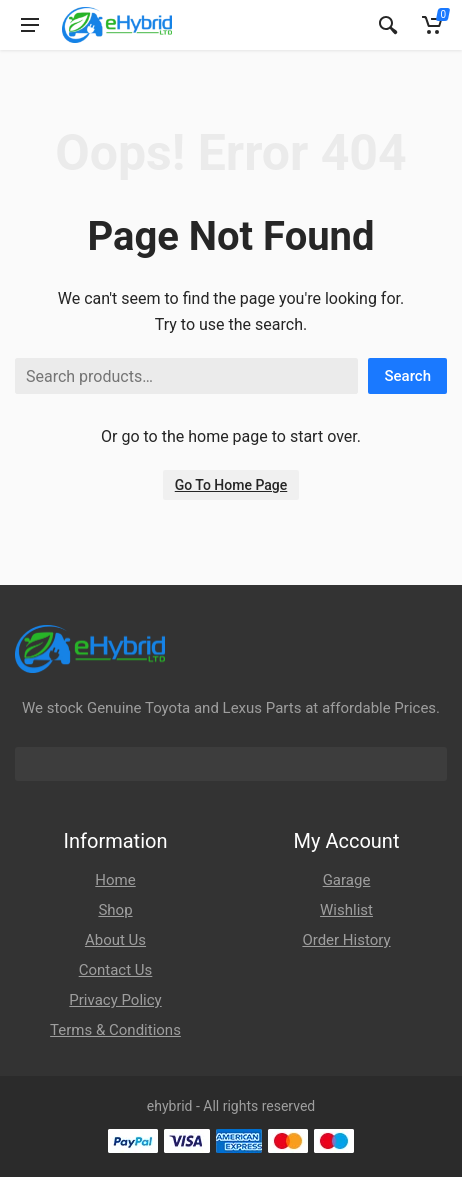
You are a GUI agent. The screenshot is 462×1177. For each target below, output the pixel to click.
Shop (115, 910)
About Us (115, 940)
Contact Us (116, 970)
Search (407, 376)
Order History (346, 940)
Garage (347, 880)
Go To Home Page (231, 485)
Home (115, 880)
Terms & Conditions (115, 1030)
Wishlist (346, 910)
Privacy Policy (115, 1000)
